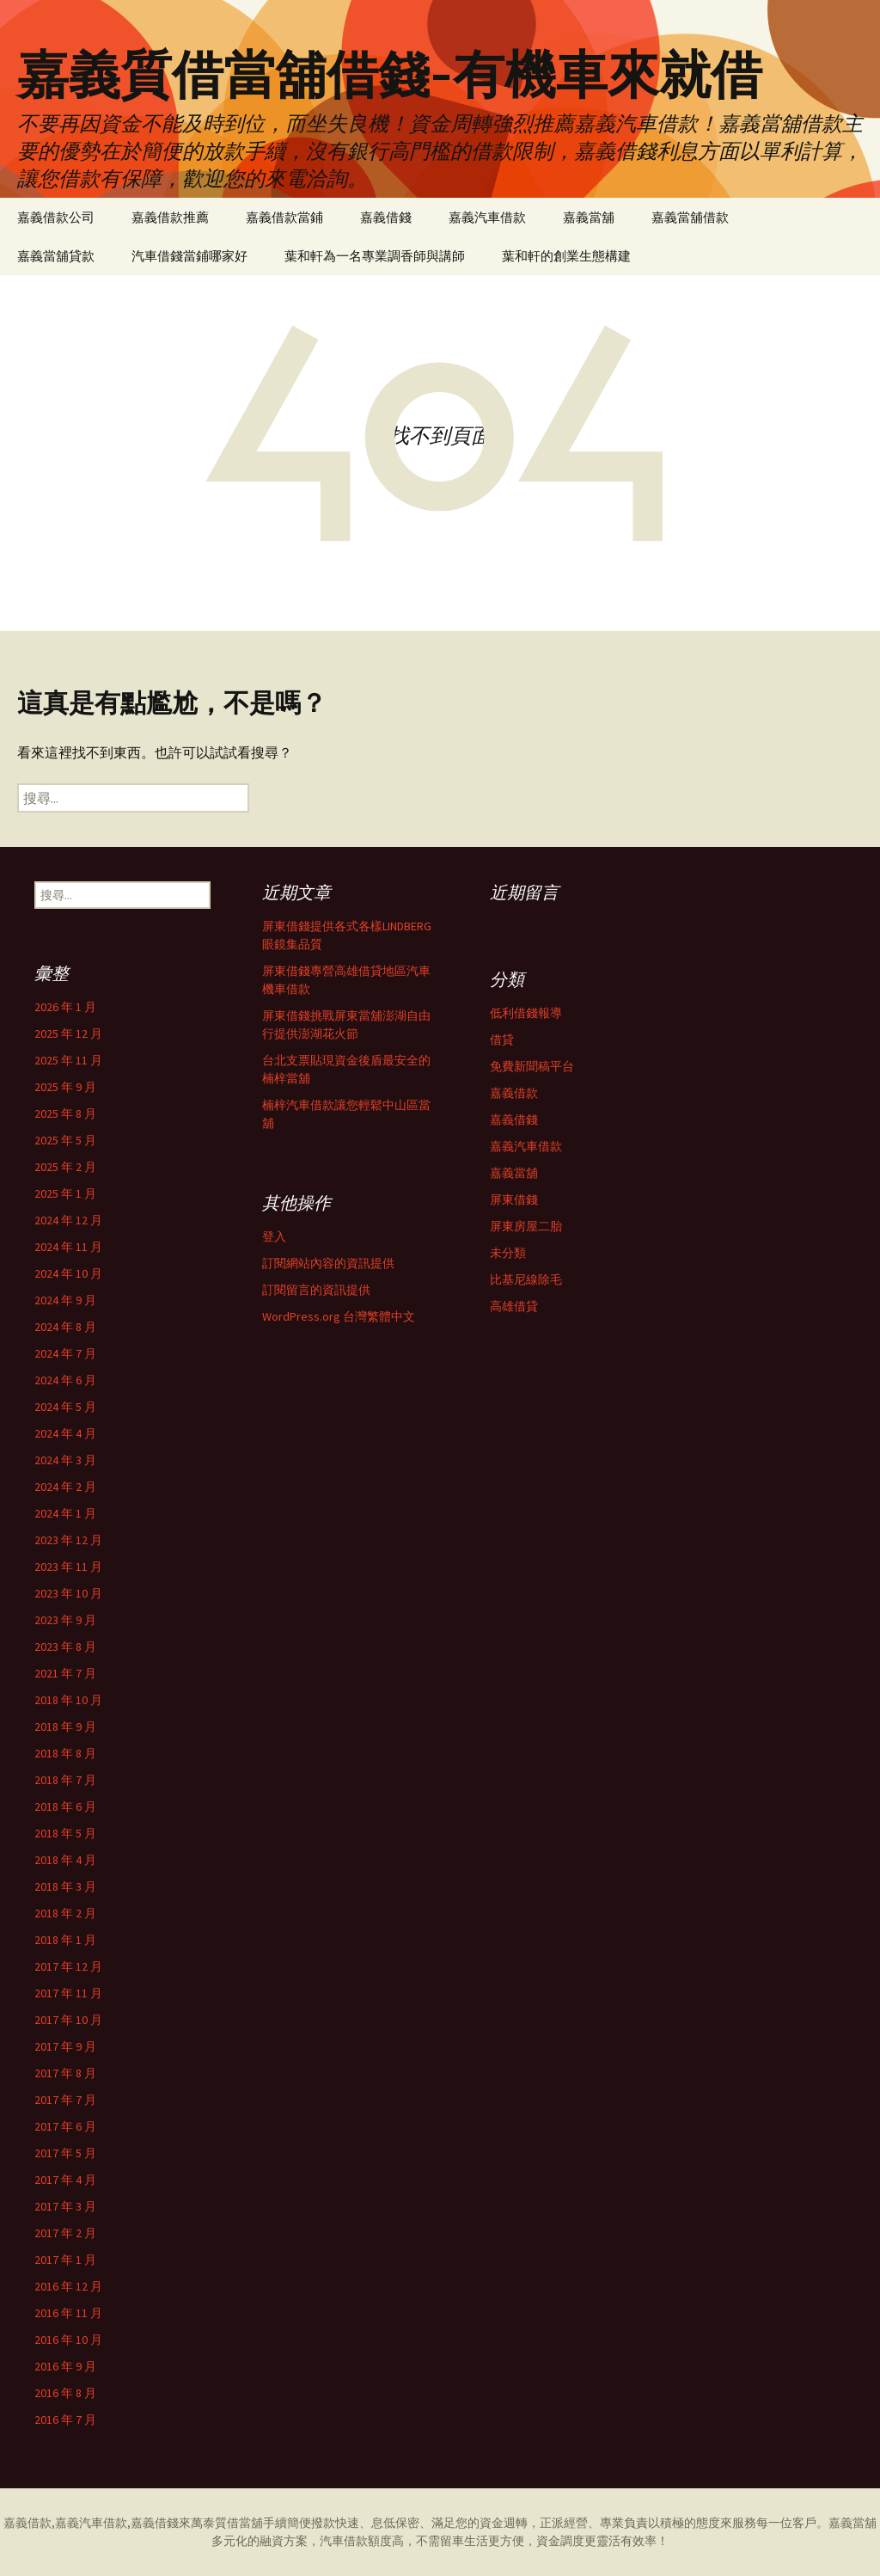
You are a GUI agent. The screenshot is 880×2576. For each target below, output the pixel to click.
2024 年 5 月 (65, 1406)
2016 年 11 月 (68, 2313)
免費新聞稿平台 (532, 1066)
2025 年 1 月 (65, 1193)
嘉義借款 (514, 1093)
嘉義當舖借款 (690, 217)
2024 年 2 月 (65, 1486)
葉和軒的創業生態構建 (566, 256)
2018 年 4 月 (65, 1860)
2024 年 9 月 (65, 1300)
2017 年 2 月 (65, 2233)
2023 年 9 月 (65, 1620)
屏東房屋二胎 (526, 1226)
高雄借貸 (514, 1306)
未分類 (508, 1252)
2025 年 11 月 (68, 1060)
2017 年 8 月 (65, 2073)
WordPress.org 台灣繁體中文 (338, 1316)
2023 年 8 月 (65, 1646)
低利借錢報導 (526, 1013)
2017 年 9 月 (65, 2046)
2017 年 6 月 (65, 2126)
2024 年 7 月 (65, 1353)
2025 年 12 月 (68, 1033)
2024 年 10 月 (68, 1273)
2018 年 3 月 (65, 1886)
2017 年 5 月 (65, 2153)
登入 (274, 1236)
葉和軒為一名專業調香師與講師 (374, 256)
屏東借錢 (514, 1199)
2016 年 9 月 (65, 2366)
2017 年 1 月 (65, 2259)
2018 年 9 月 (65, 1726)
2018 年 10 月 (68, 1700)
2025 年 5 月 (65, 1140)
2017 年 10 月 (68, 2019)
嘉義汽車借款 (487, 217)
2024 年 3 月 (65, 1460)
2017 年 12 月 (68, 1966)
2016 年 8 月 (65, 2393)
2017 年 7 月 (65, 2099)
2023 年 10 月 (68, 1593)
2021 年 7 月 (65, 1673)
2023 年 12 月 (68, 1540)
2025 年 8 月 (65, 1113)
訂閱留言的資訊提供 (316, 1289)
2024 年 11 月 (68, 1246)
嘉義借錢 (386, 217)
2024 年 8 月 (65, 1326)
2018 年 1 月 (65, 1939)
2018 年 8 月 (65, 1753)
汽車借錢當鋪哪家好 (189, 256)
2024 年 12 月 (68, 1220)
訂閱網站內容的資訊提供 (328, 1263)
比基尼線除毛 (526, 1279)
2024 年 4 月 (65, 1433)
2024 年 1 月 (65, 1513)
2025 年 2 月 (65, 1167)
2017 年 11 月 (68, 1993)
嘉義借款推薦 (170, 217)
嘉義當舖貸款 (56, 256)
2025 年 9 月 (65, 1087)
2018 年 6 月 (65, 1806)
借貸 (502, 1039)
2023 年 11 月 (68, 1566)
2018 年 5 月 (65, 1833)
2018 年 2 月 (65, 1913)
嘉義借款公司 (56, 217)
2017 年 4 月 (65, 2179)
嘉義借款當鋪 (284, 217)
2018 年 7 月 (65, 1780)
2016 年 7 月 (65, 2419)
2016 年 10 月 (68, 2339)
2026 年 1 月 (65, 1007)
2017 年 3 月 (65, 2206)
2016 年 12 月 (68, 2286)
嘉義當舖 (588, 217)
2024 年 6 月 (65, 1380)
